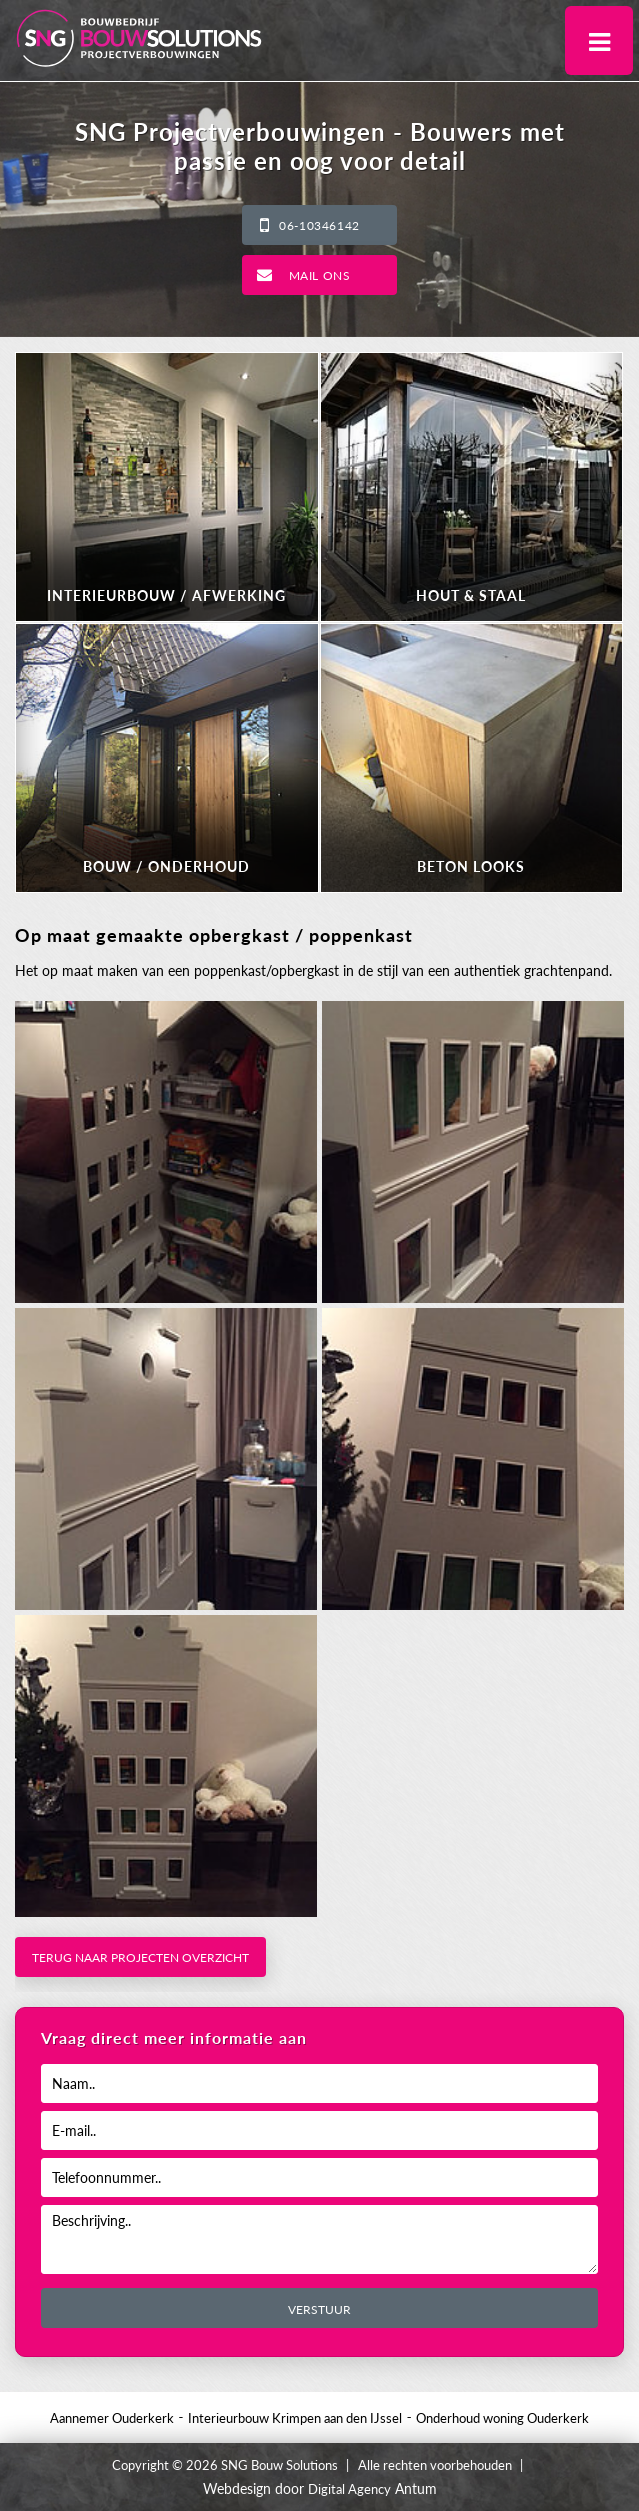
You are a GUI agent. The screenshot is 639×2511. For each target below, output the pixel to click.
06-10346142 (319, 225)
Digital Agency (349, 2489)
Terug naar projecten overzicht (140, 1957)
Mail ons (320, 275)
